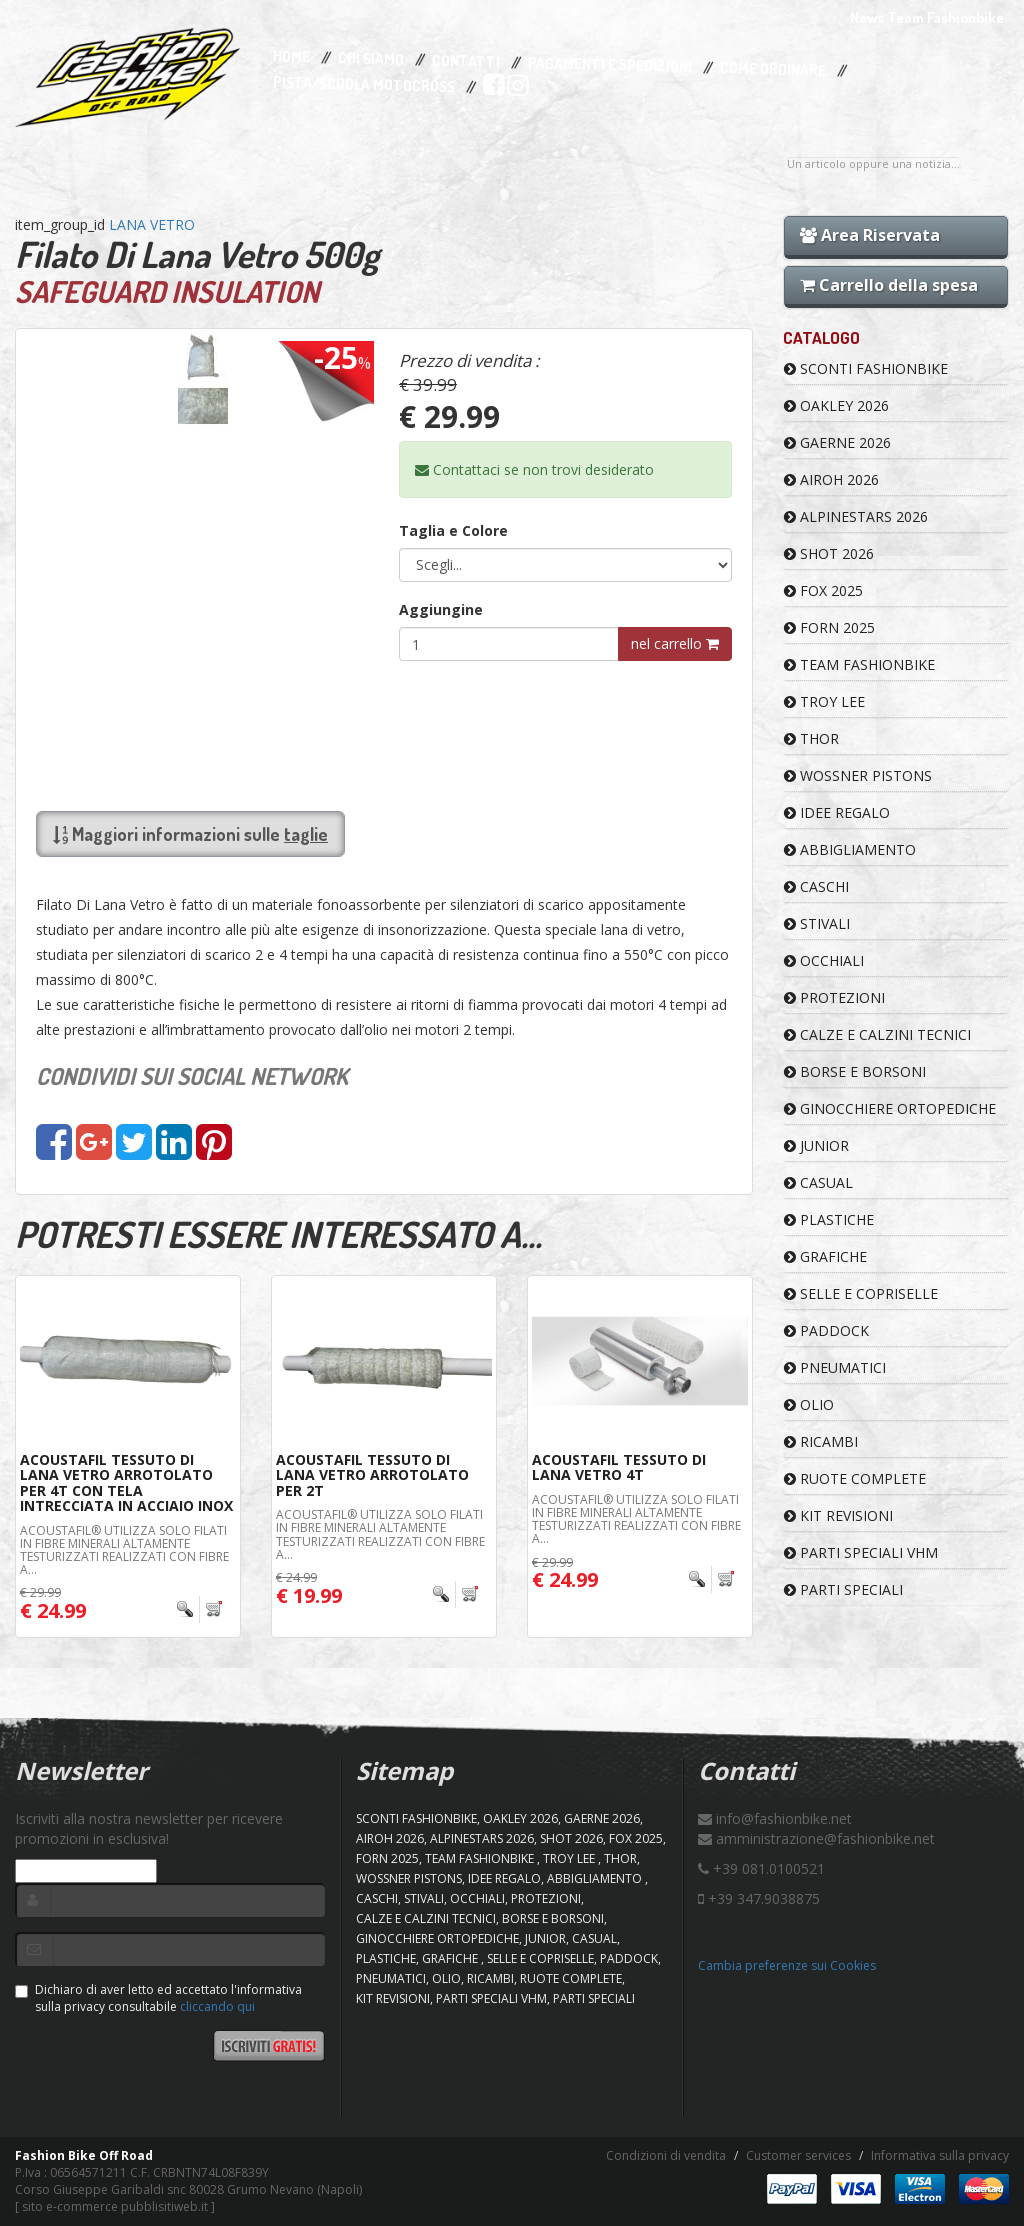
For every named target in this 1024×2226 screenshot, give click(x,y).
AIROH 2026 (831, 479)
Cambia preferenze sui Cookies (787, 1965)
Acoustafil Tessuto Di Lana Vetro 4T (619, 1467)
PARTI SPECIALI (843, 1589)
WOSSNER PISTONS (858, 775)
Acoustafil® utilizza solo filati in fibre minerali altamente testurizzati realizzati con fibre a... (124, 1550)
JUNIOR (816, 1145)
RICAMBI (821, 1441)
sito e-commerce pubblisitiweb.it (115, 2206)
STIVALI (817, 923)
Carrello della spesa (889, 285)
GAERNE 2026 (837, 442)
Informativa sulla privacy (940, 2155)
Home (291, 57)
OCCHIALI (824, 960)
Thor (811, 738)
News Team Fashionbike (927, 17)
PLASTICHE (829, 1219)
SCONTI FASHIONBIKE (866, 368)
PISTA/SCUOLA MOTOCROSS (364, 85)
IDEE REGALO (837, 812)
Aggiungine (441, 609)
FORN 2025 (829, 627)
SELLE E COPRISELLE (861, 1293)
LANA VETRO (152, 224)
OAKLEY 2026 (836, 405)
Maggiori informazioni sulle (190, 834)
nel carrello (675, 643)
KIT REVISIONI (838, 1515)
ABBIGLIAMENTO (850, 849)
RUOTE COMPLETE (855, 1478)
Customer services (798, 2155)
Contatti (466, 61)
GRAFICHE (825, 1256)
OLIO (809, 1404)
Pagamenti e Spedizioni (610, 64)
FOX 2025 (823, 590)
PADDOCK (826, 1330)
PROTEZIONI (834, 997)
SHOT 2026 (829, 553)
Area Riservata (870, 235)
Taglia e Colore (453, 530)
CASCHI (816, 886)
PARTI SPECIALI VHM (861, 1552)
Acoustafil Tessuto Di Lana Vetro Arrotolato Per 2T (372, 1475)
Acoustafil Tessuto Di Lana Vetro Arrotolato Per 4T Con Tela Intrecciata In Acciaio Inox (126, 1482)
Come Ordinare (773, 70)
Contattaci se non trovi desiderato (534, 469)
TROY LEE (824, 701)
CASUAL (818, 1182)
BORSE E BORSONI (855, 1071)
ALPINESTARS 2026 (856, 516)
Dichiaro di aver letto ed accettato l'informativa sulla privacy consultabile (158, 1998)
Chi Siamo (371, 59)
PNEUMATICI (835, 1367)
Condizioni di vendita (666, 2155)
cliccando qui (217, 2006)
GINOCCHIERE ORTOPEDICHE (890, 1108)
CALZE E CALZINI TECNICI (877, 1034)
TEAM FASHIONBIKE (859, 664)
